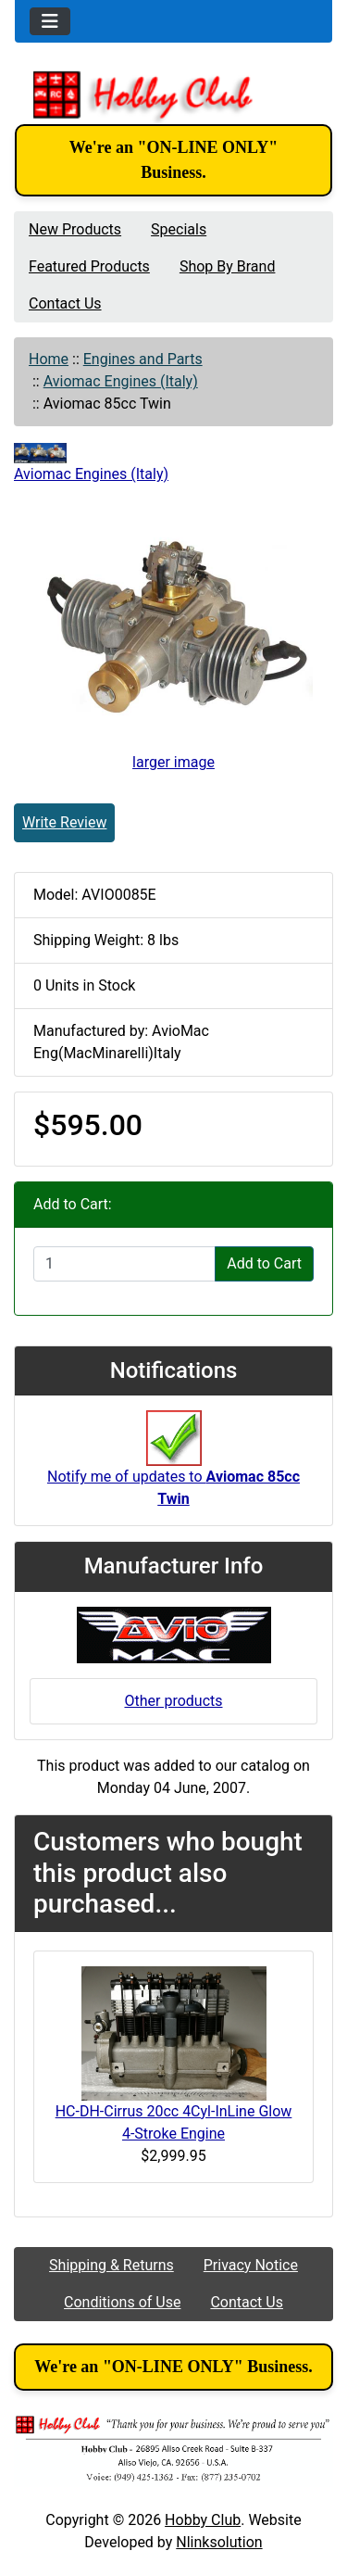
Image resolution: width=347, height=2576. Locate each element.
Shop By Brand (228, 266)
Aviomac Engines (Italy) (120, 381)
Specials (178, 229)
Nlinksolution (219, 2542)
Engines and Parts (143, 359)
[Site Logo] (173, 95)
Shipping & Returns (111, 2265)
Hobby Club (203, 2520)
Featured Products (89, 266)
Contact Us (65, 303)
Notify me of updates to (173, 1469)
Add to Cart (264, 1263)
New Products (75, 229)
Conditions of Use (122, 2302)
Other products (173, 1701)
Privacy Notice (251, 2265)
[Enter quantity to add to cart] (124, 1264)
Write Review (64, 822)
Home (48, 359)
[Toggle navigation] (50, 21)
